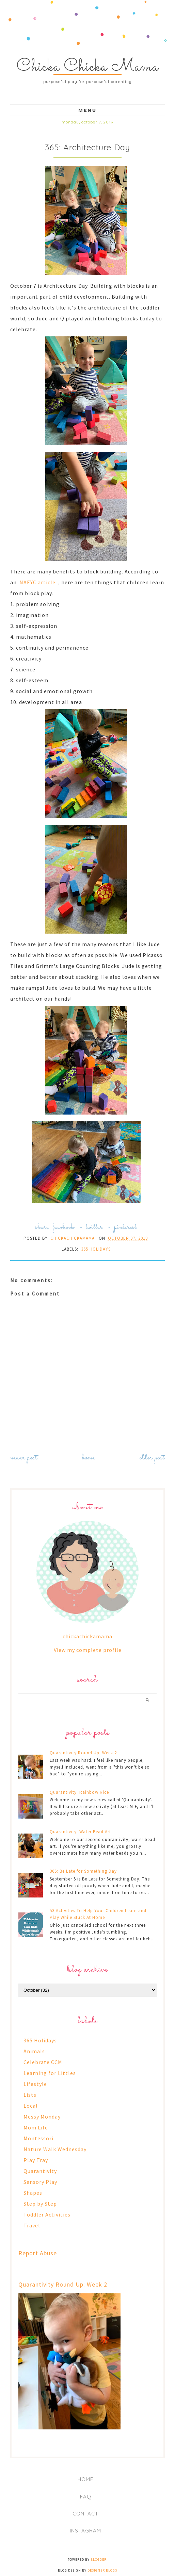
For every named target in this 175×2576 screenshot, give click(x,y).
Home (88, 1457)
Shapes (32, 2192)
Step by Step (40, 2203)
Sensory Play (40, 2181)
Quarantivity (40, 2171)
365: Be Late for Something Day (83, 1871)
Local (30, 2105)
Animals (34, 2051)
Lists (29, 2094)
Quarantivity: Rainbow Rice (79, 1792)
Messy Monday (42, 2116)
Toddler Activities (46, 2214)
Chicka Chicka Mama (88, 66)
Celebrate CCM (42, 2062)
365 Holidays (96, 1249)
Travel (31, 2225)
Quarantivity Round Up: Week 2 (83, 1753)
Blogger (99, 2559)
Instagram (85, 2530)
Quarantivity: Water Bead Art (80, 1832)
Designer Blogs (102, 2570)
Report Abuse (37, 2253)
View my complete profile (88, 1649)
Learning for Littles (49, 2073)
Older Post (152, 1457)
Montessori (38, 2138)
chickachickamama (87, 1636)
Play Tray (35, 2160)
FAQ (85, 2496)
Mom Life (35, 2127)
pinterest (125, 1227)
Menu (87, 110)
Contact (85, 2513)
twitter (94, 1227)
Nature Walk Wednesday (54, 2149)
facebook (63, 1227)
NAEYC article (37, 582)
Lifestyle (35, 2083)
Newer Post (23, 1457)
